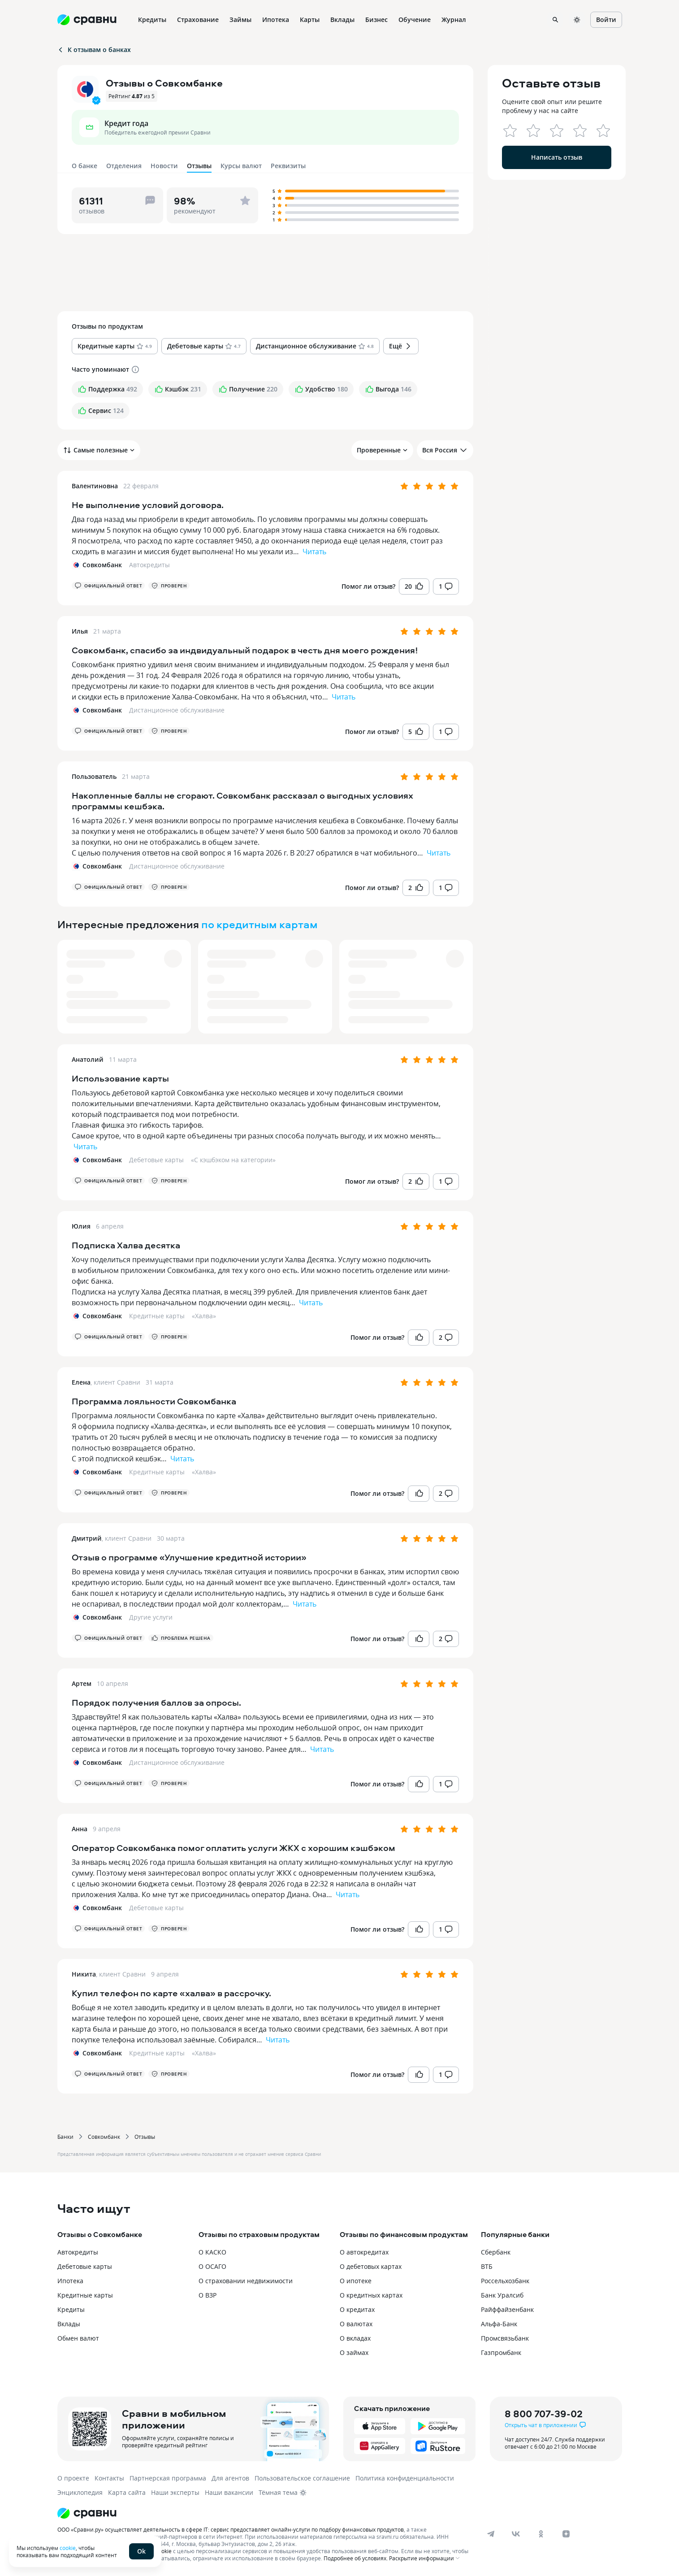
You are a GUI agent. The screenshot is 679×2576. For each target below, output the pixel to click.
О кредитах (357, 2309)
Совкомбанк (104, 2136)
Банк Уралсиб (502, 2295)
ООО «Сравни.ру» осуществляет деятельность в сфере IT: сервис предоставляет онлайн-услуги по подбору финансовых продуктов (230, 2529)
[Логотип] (264, 2513)
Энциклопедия (80, 2492)
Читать (314, 551)
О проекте (73, 2478)
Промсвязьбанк (505, 2338)
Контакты (109, 2478)
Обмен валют (78, 2338)
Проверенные (382, 450)
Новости (164, 165)
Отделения (124, 165)
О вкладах (355, 2338)
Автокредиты (149, 564)
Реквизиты (288, 165)
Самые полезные (99, 450)
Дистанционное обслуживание (177, 710)
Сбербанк (495, 2252)
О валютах (356, 2324)
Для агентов (230, 2478)
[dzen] (566, 2533)
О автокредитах (364, 2252)
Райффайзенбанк (507, 2309)
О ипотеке (356, 2280)
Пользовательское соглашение (302, 2478)
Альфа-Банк (499, 2324)
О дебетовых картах (371, 2266)
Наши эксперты (175, 2492)
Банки (65, 2136)
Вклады (68, 2324)
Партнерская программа (168, 2478)
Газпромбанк (501, 2352)
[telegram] (490, 2533)
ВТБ (487, 2266)
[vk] (515, 2533)
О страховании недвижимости (246, 2280)
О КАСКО (212, 2252)
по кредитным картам (259, 924)
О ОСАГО (212, 2266)
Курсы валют (241, 165)
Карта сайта (127, 2492)
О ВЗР (207, 2295)
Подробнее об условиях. (356, 2558)
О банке (84, 165)
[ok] (540, 2533)
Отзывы (144, 2136)
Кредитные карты (157, 1316)
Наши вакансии (229, 2492)
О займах (354, 2352)
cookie (68, 2547)
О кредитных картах (371, 2295)
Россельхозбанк (505, 2280)
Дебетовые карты (156, 1160)
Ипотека (70, 2280)
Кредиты (71, 2309)
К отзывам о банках (94, 49)
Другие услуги (151, 1617)
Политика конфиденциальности (404, 2478)
